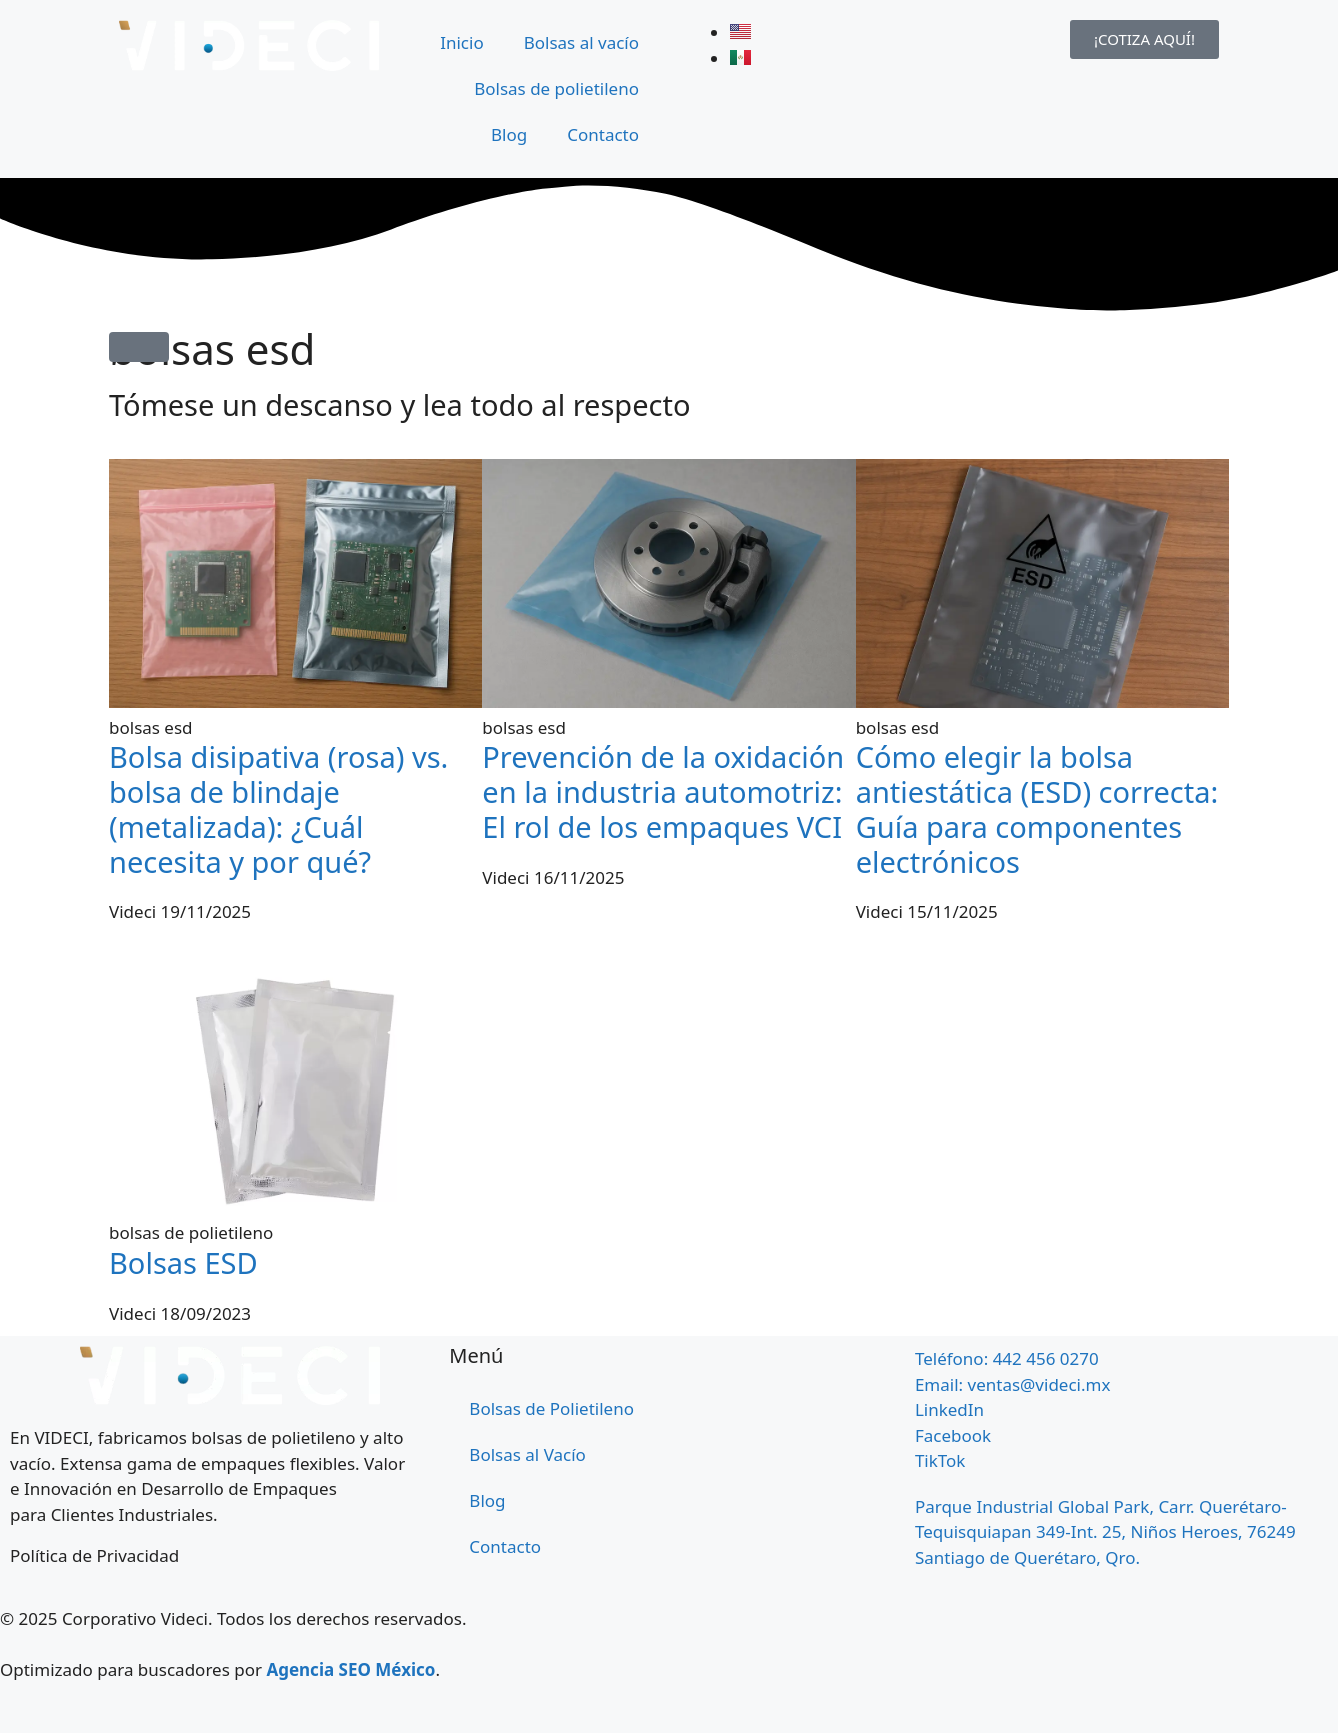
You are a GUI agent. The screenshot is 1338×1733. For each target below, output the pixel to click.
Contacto (603, 134)
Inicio (462, 42)
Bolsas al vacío (581, 42)
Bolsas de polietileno (556, 88)
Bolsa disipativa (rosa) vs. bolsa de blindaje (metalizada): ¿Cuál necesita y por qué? (278, 808)
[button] (139, 347)
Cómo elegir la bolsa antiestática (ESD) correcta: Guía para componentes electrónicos (1037, 808)
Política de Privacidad (94, 1555)
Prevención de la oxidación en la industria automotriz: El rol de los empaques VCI (663, 791)
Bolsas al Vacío (527, 1454)
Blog (509, 134)
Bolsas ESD (183, 1262)
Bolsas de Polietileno (551, 1408)
